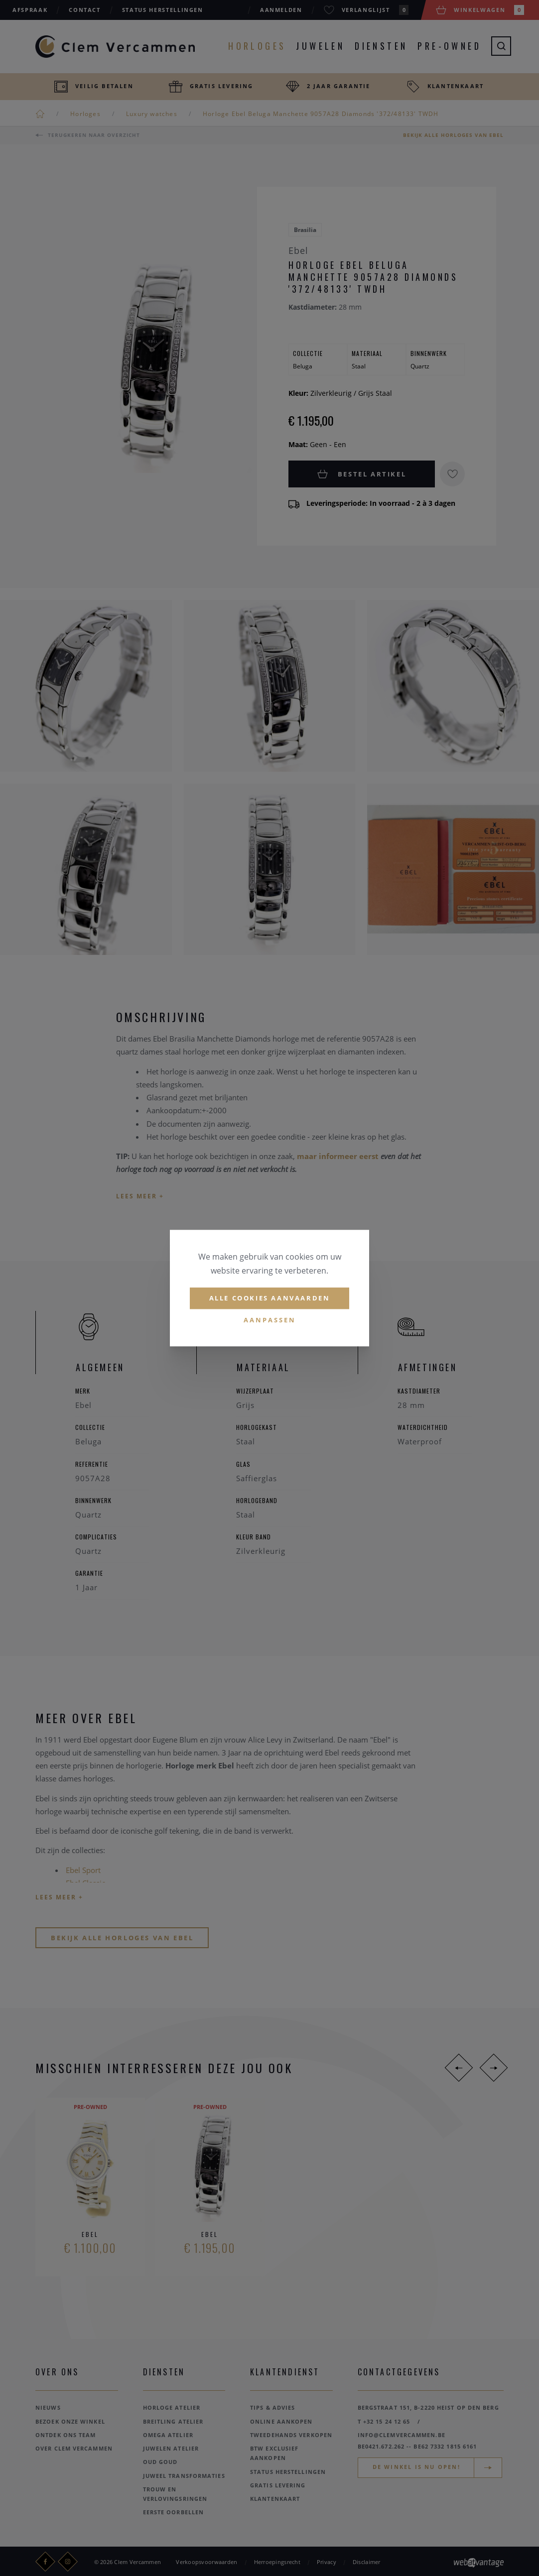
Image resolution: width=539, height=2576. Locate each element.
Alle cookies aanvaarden (269, 1297)
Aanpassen (270, 1319)
